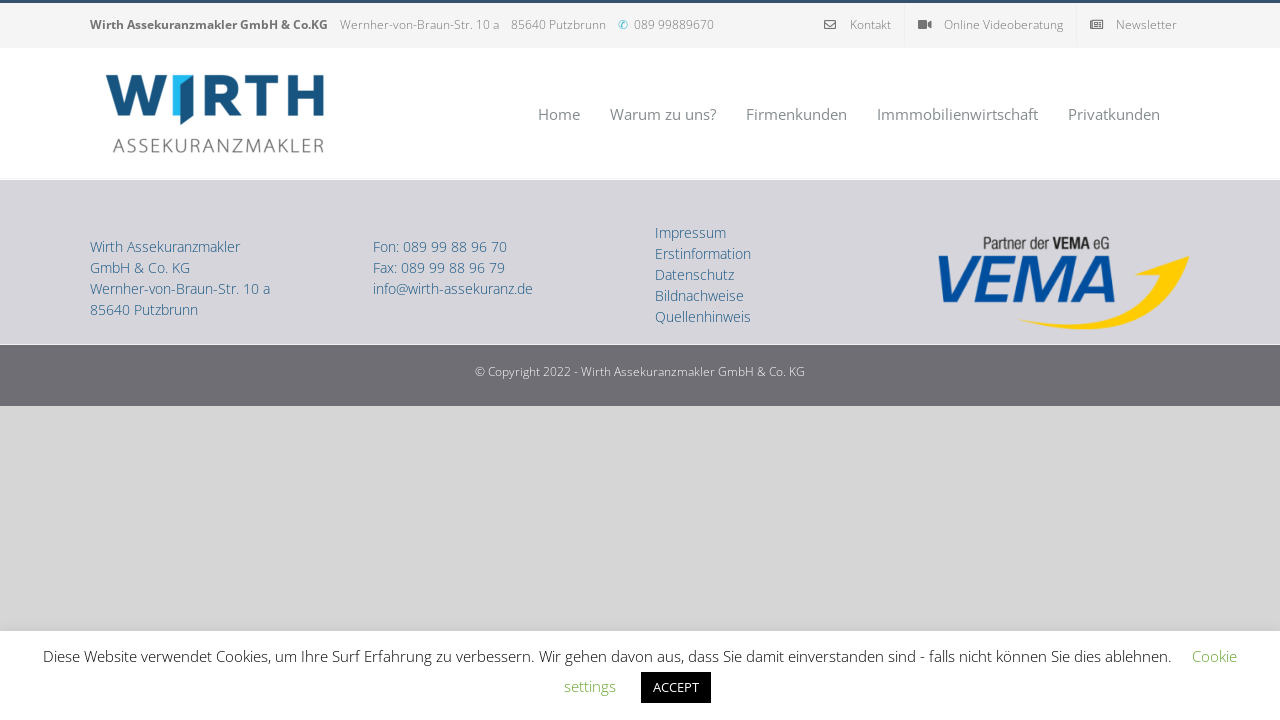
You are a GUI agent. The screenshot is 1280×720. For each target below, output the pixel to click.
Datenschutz (694, 274)
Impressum (690, 232)
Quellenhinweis (703, 316)
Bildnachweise (699, 295)
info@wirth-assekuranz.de (453, 288)
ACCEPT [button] (676, 687)
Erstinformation (703, 253)
